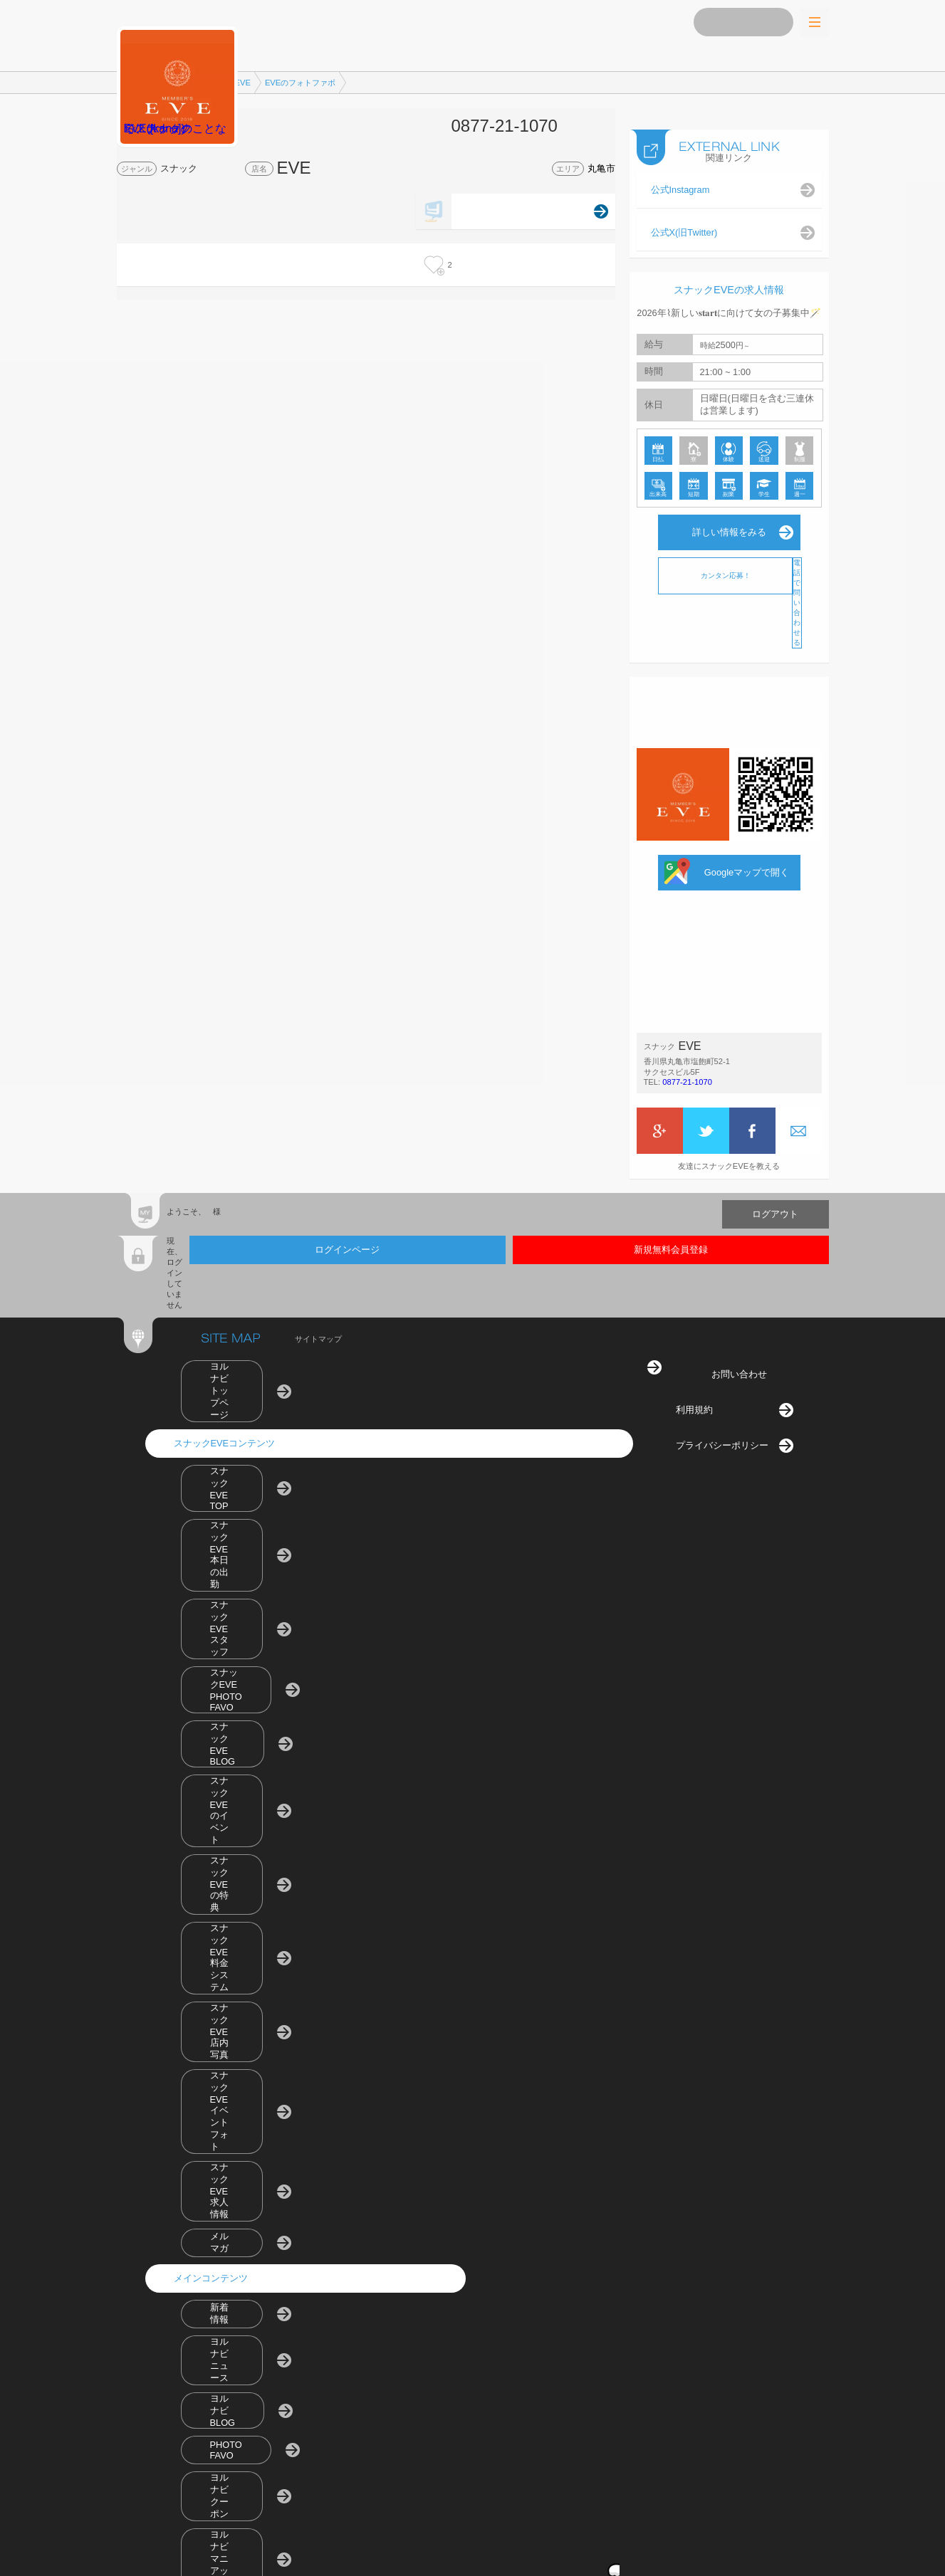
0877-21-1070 (687, 1067)
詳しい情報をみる (729, 517)
